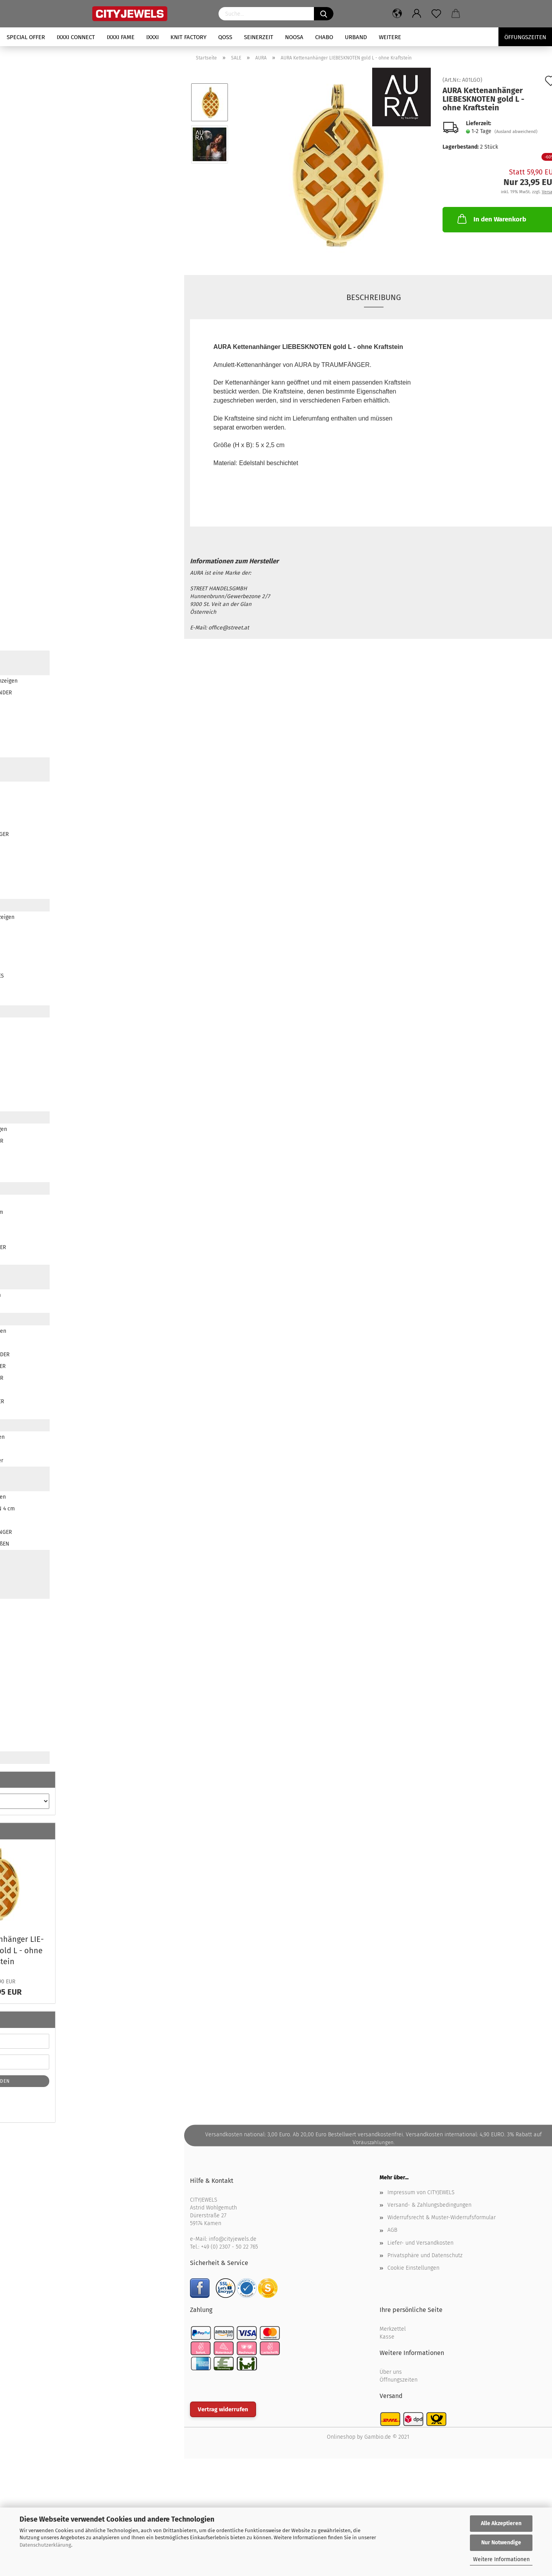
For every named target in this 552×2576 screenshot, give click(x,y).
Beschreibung (373, 297)
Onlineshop (341, 2437)
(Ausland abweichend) (516, 131)
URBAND (356, 37)
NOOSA (294, 37)
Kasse (387, 2336)
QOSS (225, 37)
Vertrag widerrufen (223, 2409)
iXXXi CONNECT (76, 37)
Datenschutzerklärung (45, 2545)
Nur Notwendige (501, 2542)
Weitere (390, 37)
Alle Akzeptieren (501, 2523)
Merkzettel (393, 2329)
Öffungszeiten (525, 37)
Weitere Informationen (501, 2559)
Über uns (391, 2372)
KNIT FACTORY (188, 37)
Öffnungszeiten (399, 2379)
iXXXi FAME (120, 37)
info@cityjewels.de (232, 2239)
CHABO (324, 37)
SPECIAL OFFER (26, 37)
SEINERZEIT (258, 37)
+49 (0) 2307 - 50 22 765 (229, 2246)
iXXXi (152, 37)
